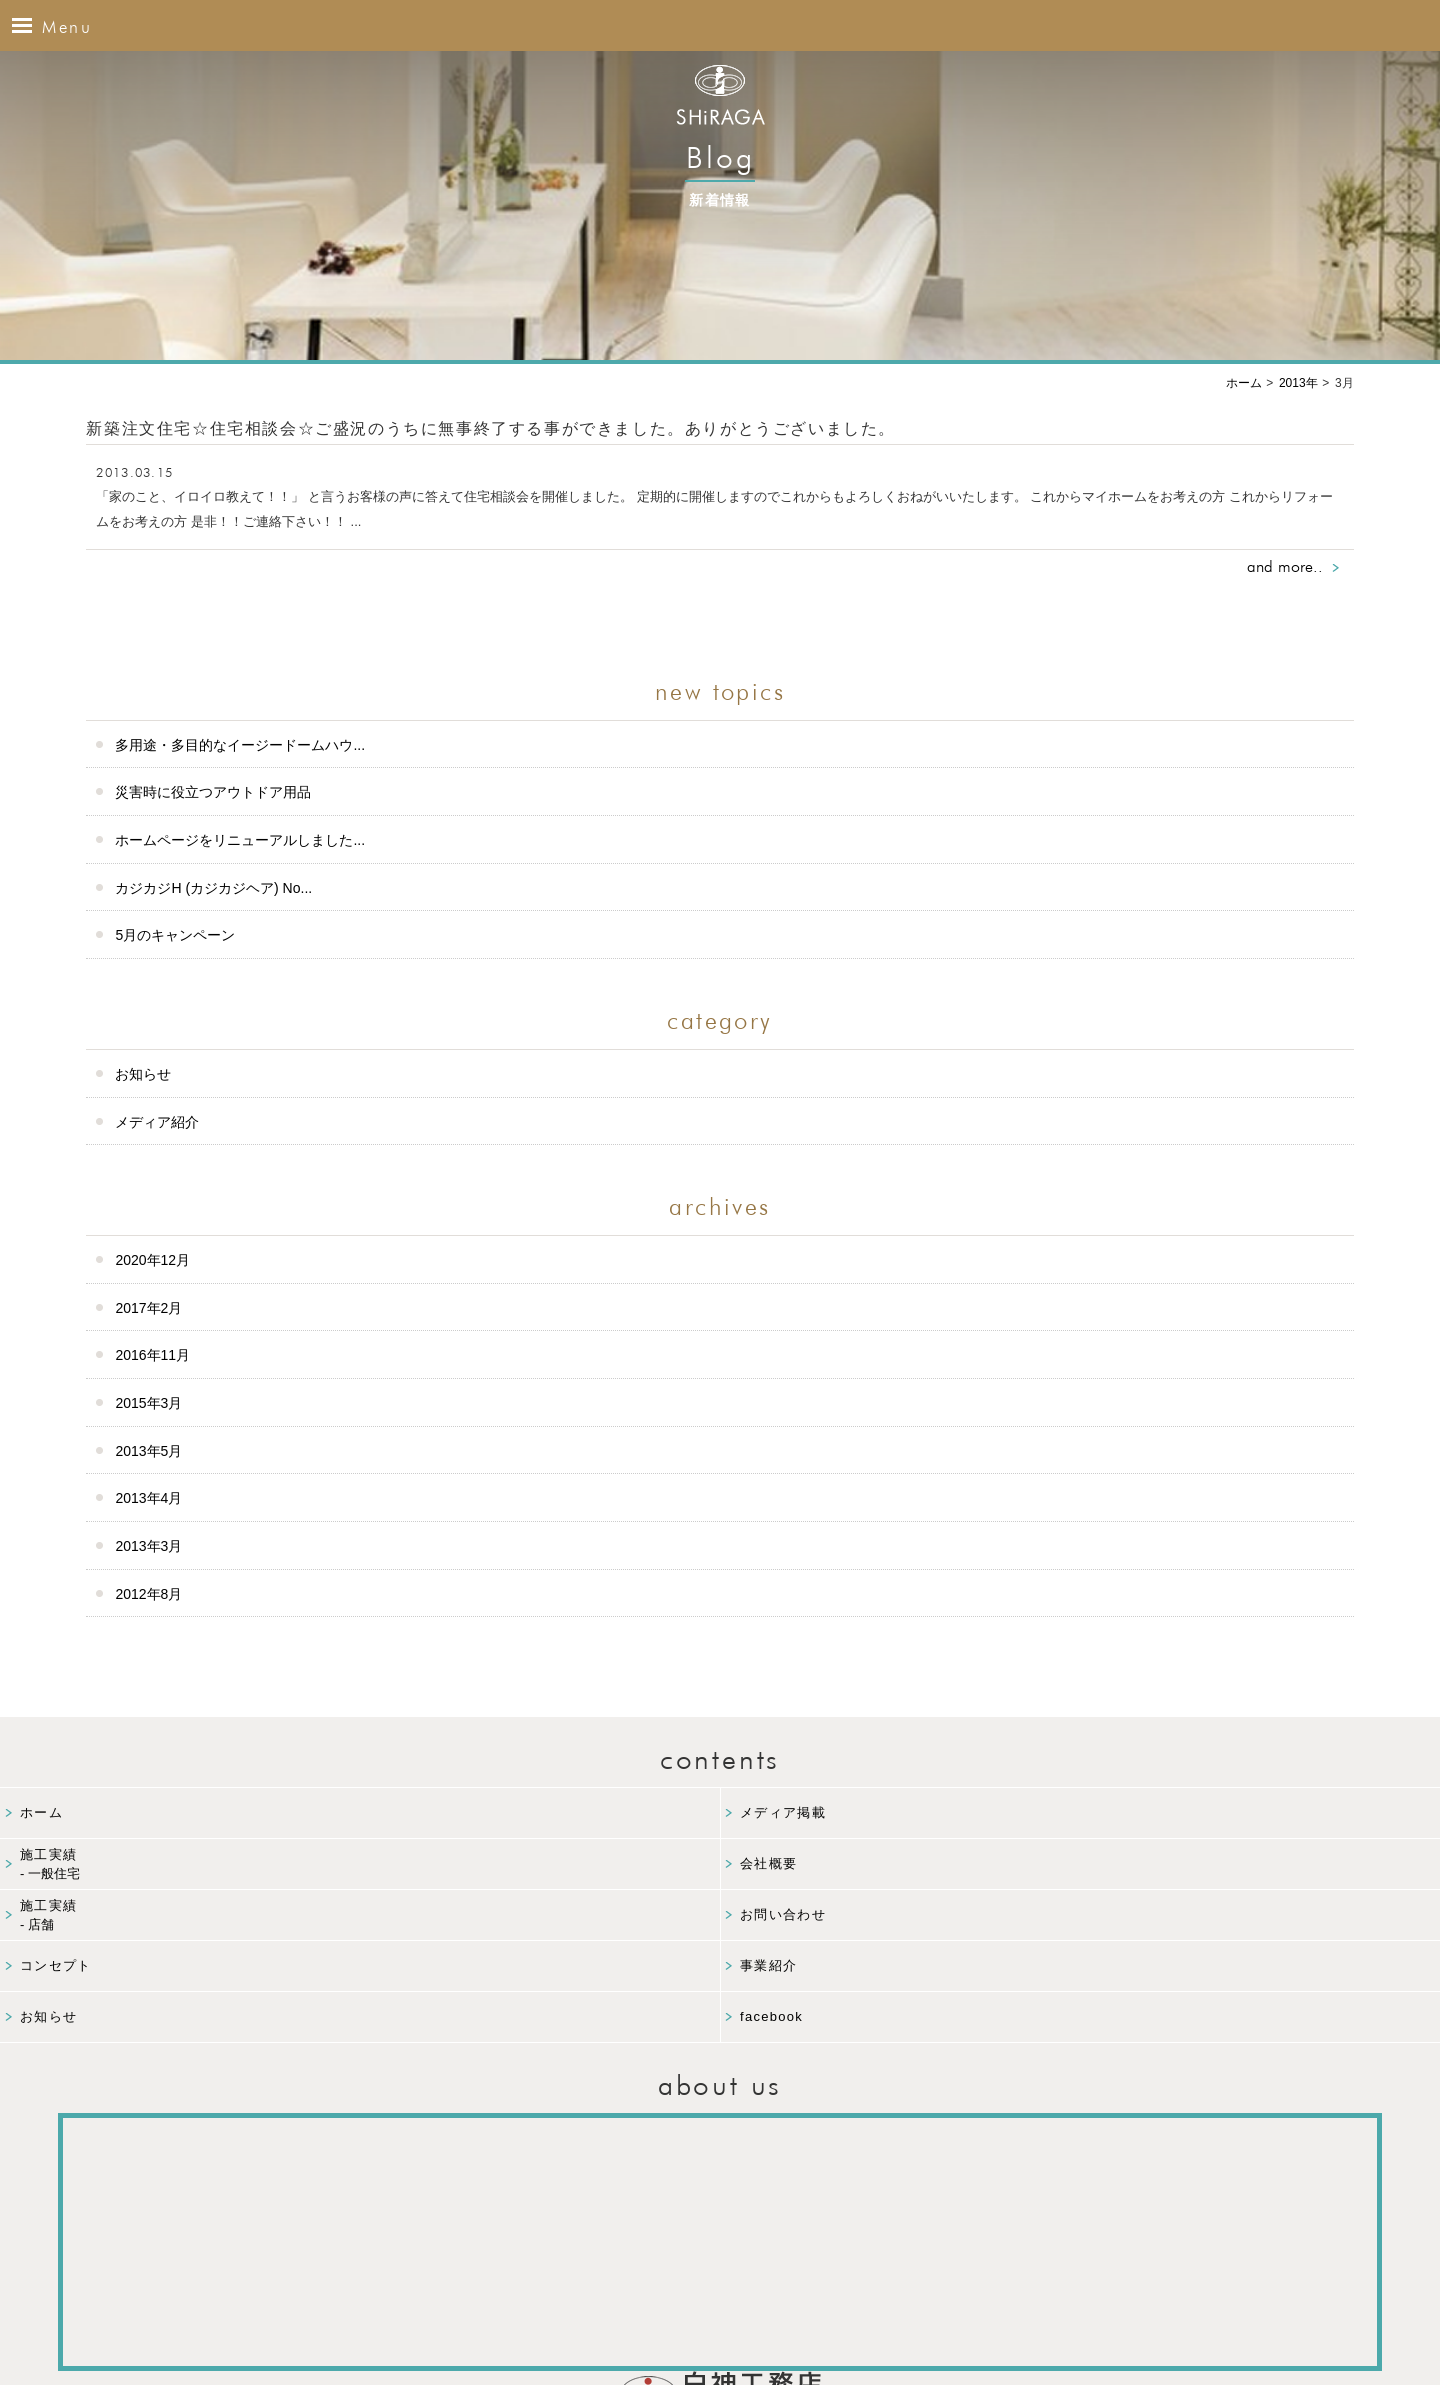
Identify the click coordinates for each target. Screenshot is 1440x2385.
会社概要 (768, 1863)
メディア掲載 (783, 1812)
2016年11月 (152, 1355)
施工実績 (370, 1865)
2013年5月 (148, 1451)
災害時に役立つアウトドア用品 (213, 792)
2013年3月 (148, 1546)
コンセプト (56, 1965)
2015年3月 (148, 1403)
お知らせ (143, 1074)
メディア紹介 (157, 1122)
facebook (771, 2016)
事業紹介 (768, 1965)
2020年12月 (152, 1260)
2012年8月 (148, 1594)
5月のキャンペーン (175, 935)
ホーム (41, 1812)
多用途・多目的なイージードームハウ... (240, 745)
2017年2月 (148, 1308)
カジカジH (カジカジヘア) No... (213, 888)
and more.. (1285, 566)
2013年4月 (148, 1498)
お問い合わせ (783, 1914)
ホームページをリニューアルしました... (240, 840)
